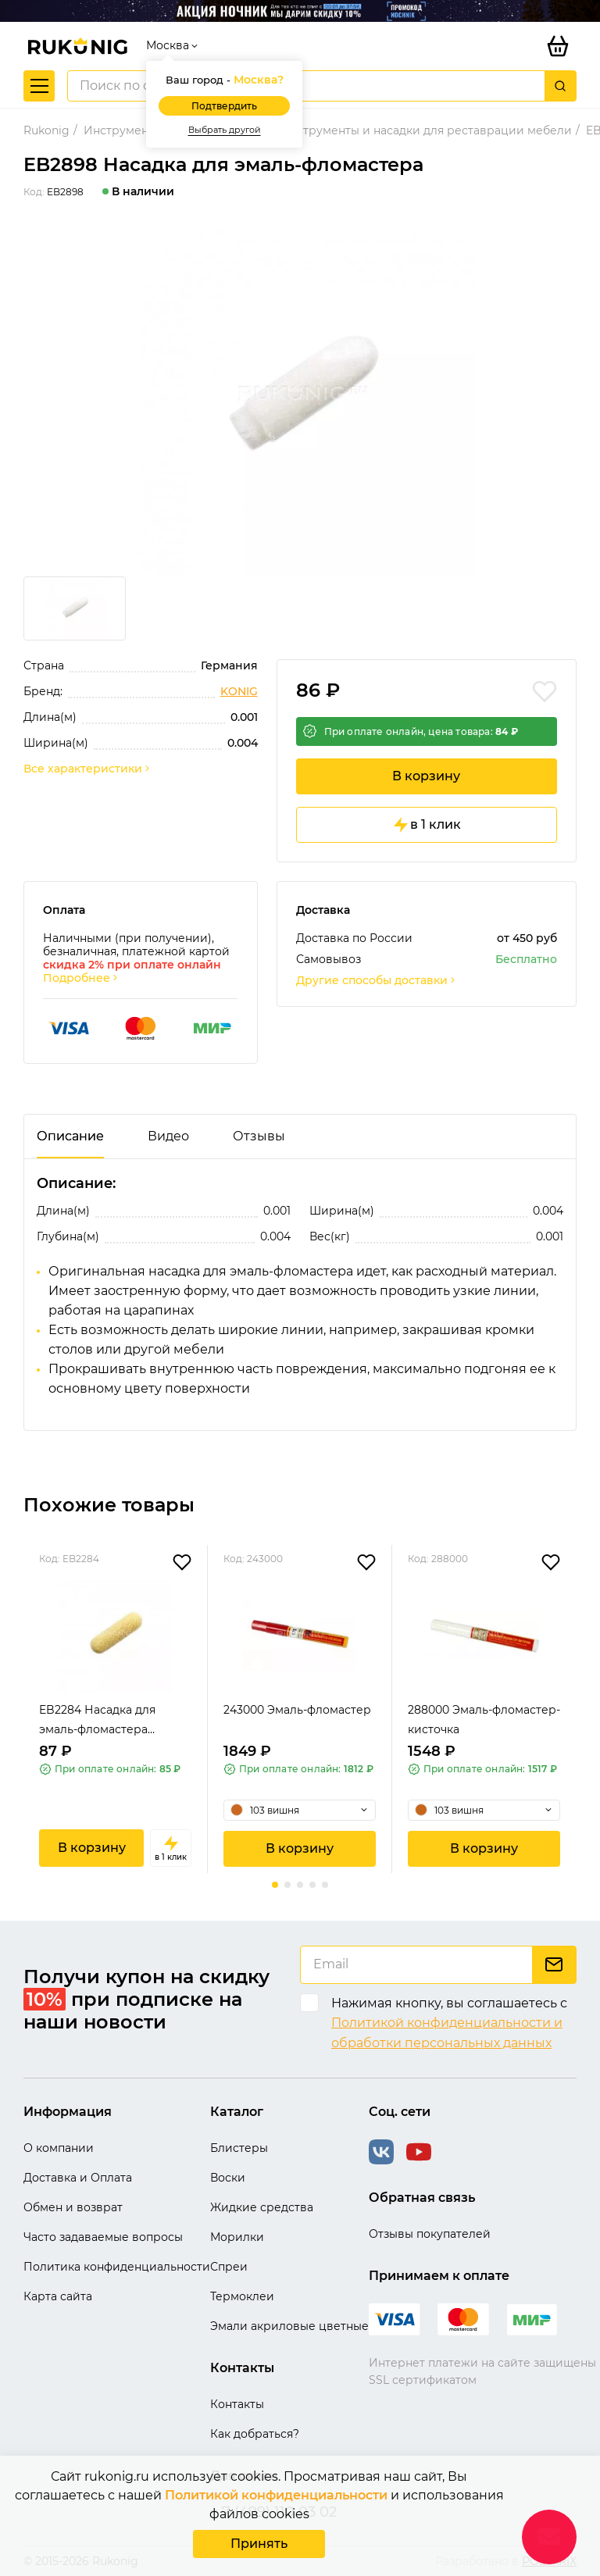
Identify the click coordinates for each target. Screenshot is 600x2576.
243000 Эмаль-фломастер (297, 1710)
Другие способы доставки (376, 980)
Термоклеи (242, 2296)
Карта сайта (57, 2296)
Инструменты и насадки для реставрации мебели (426, 130)
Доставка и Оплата (77, 2178)
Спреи (229, 2267)
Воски (227, 2178)
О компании (58, 2148)
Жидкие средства (261, 2207)
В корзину (426, 776)
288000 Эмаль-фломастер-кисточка (484, 1719)
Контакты (237, 2404)
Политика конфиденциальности (116, 2267)
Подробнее (81, 978)
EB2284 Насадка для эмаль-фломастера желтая (97, 1721)
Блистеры (239, 2148)
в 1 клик (426, 824)
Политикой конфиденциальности (276, 2495)
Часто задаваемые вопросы (103, 2237)
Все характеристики (87, 769)
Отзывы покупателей (430, 2234)
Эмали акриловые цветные (289, 2326)
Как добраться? (254, 2434)
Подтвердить (224, 106)
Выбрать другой (224, 130)
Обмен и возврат (73, 2207)
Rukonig (46, 130)
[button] (275, 1885)
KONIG (239, 691)
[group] (300, 398)
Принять (259, 2543)
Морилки (237, 2237)
